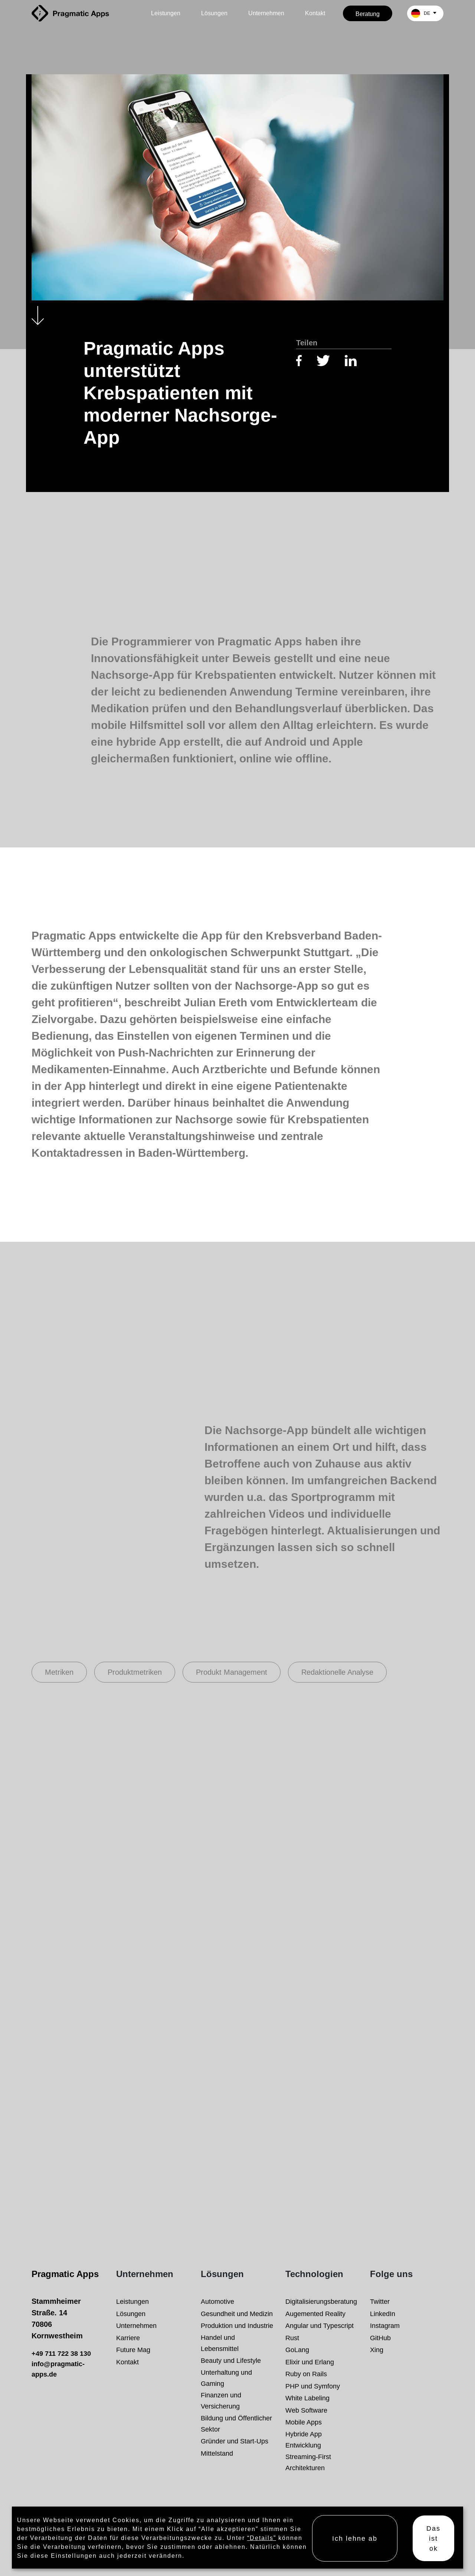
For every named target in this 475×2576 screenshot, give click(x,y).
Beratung (368, 14)
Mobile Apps (303, 2422)
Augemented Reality (315, 2313)
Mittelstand (217, 2453)
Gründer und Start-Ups (234, 2441)
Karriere (128, 2338)
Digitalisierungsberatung (321, 2301)
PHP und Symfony (312, 2386)
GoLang (297, 2349)
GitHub (380, 2338)
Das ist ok (433, 2538)
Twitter (380, 2301)
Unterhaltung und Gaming (226, 2378)
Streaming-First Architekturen (308, 2462)
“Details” (261, 2538)
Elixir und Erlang (309, 2362)
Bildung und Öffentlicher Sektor (236, 2423)
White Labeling (307, 2398)
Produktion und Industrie (237, 2325)
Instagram (385, 2325)
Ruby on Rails (306, 2374)
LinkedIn (382, 2313)
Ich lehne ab (354, 2538)
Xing (376, 2349)
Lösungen (214, 13)
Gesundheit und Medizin (237, 2313)
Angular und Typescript (319, 2325)
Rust (292, 2338)
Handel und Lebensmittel (220, 2343)
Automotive (217, 2301)
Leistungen (165, 13)
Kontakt (315, 13)
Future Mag (133, 2349)
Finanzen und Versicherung (221, 2400)
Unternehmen (266, 13)
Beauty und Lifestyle (231, 2360)
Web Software (306, 2410)
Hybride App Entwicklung (303, 2439)
